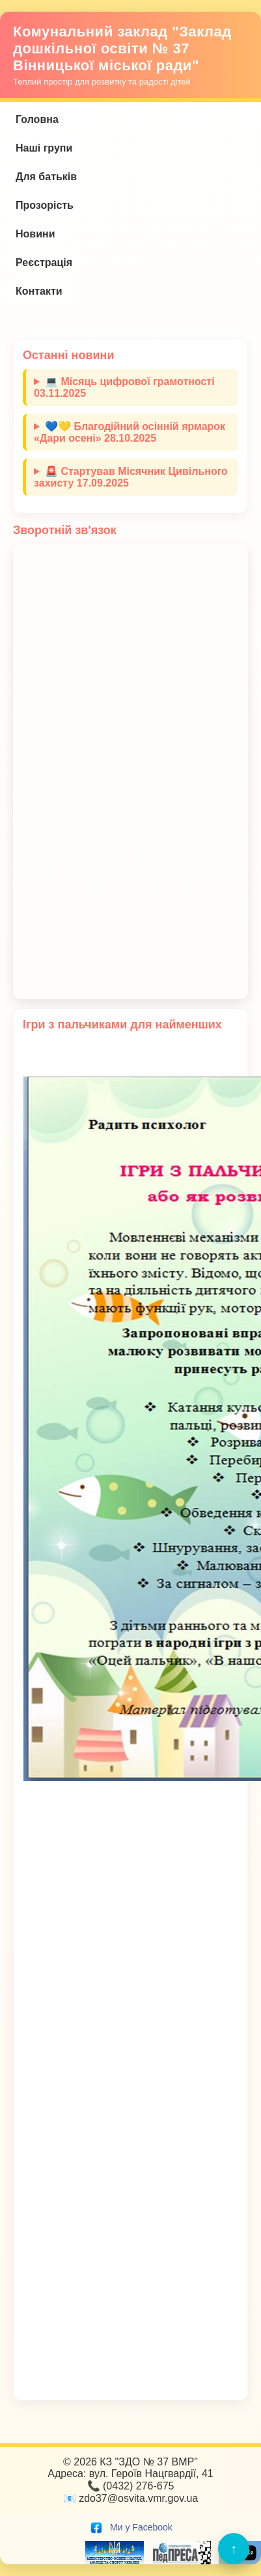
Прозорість (45, 205)
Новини (35, 233)
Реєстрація (44, 262)
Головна (37, 119)
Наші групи (44, 148)
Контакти (39, 291)
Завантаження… (130, 771)
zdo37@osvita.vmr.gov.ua (138, 2498)
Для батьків (46, 176)
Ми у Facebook (130, 2527)
